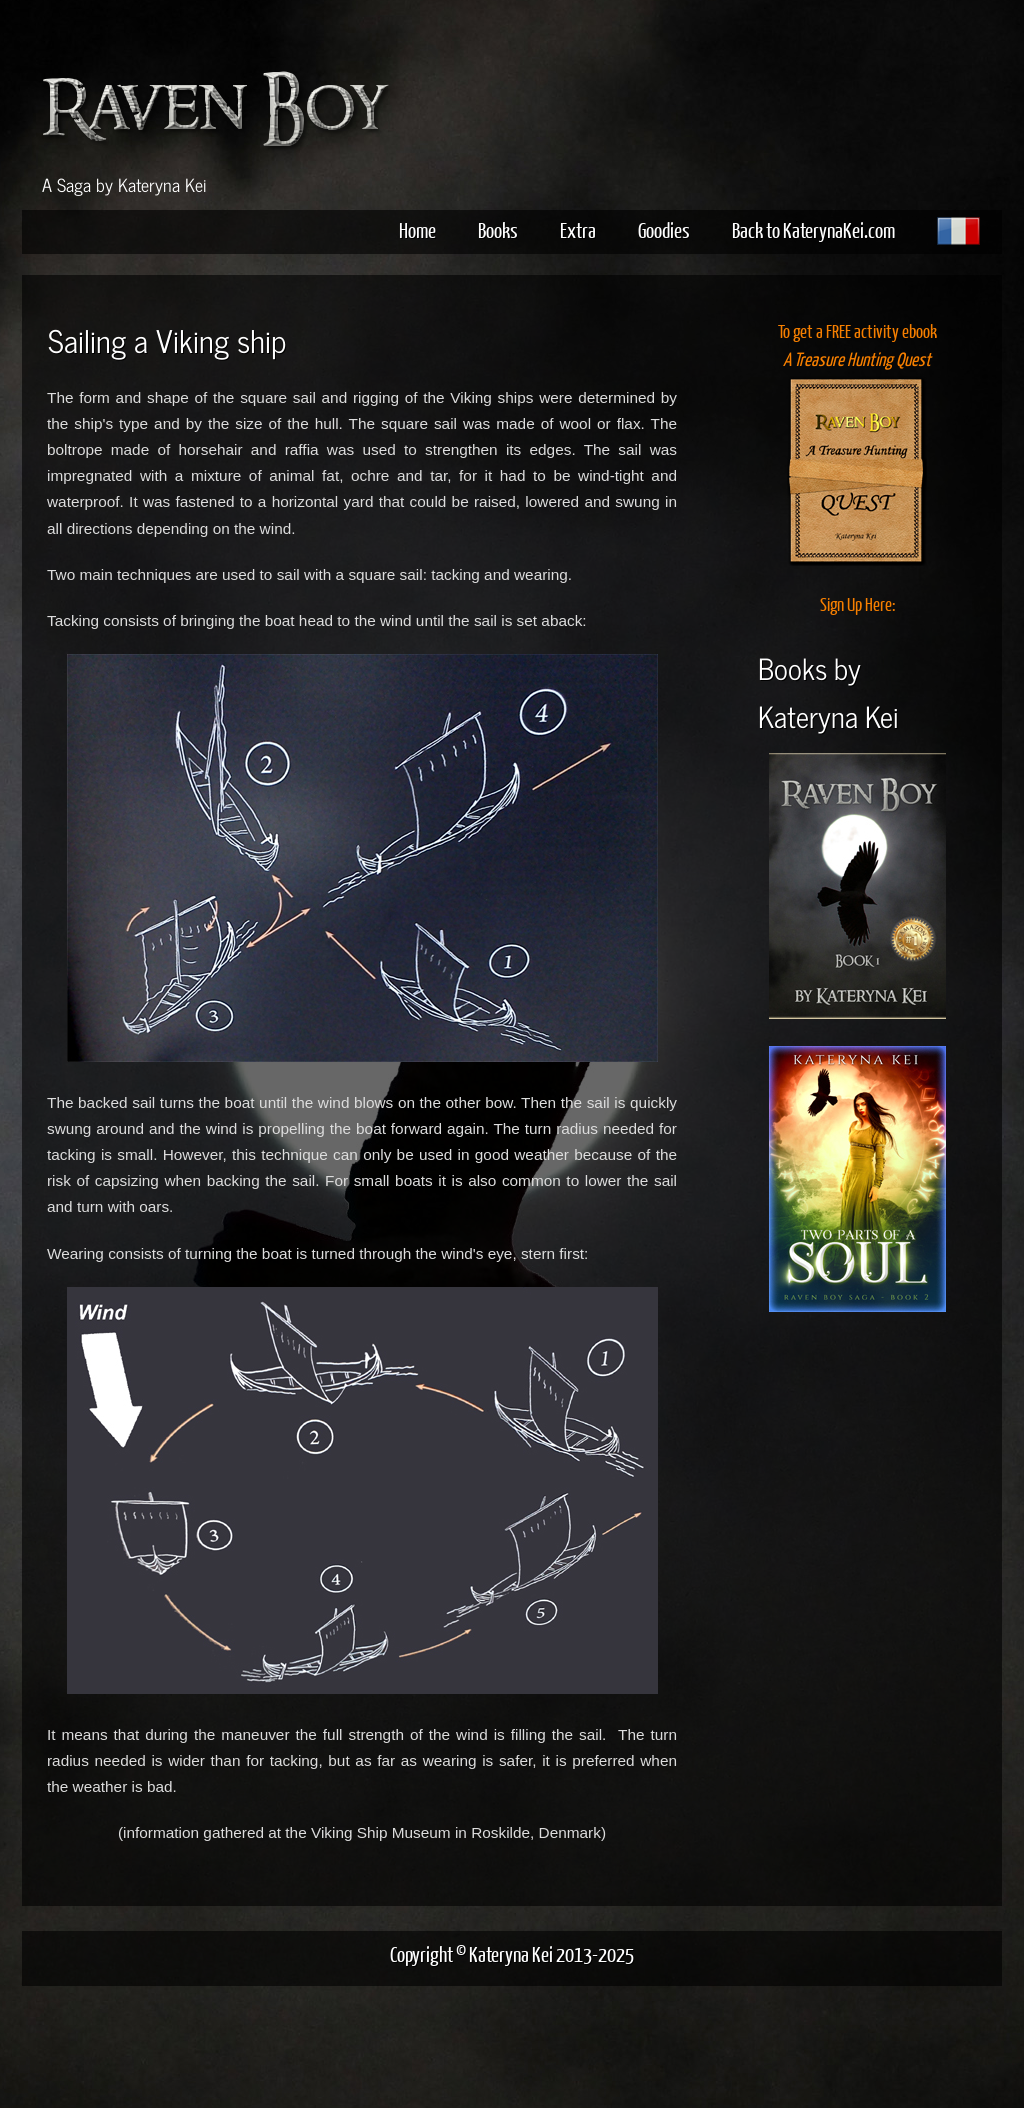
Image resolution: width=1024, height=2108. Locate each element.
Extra (578, 229)
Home (417, 229)
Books (498, 229)
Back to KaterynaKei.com (813, 229)
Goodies (664, 229)
